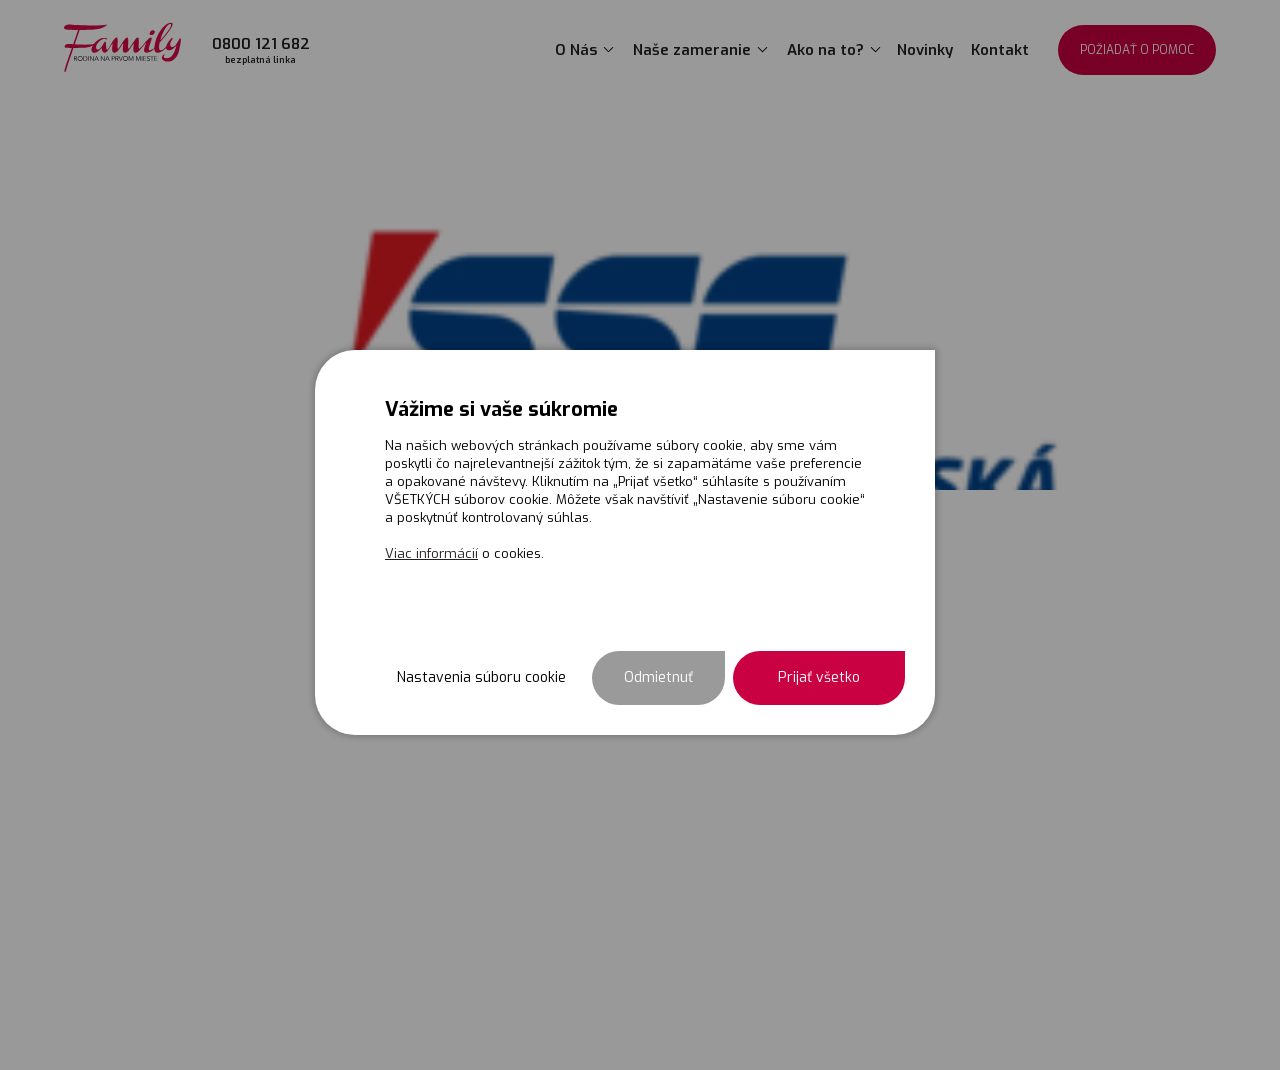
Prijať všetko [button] (819, 677)
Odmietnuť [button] (658, 677)
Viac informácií (431, 553)
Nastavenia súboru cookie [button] (481, 677)
